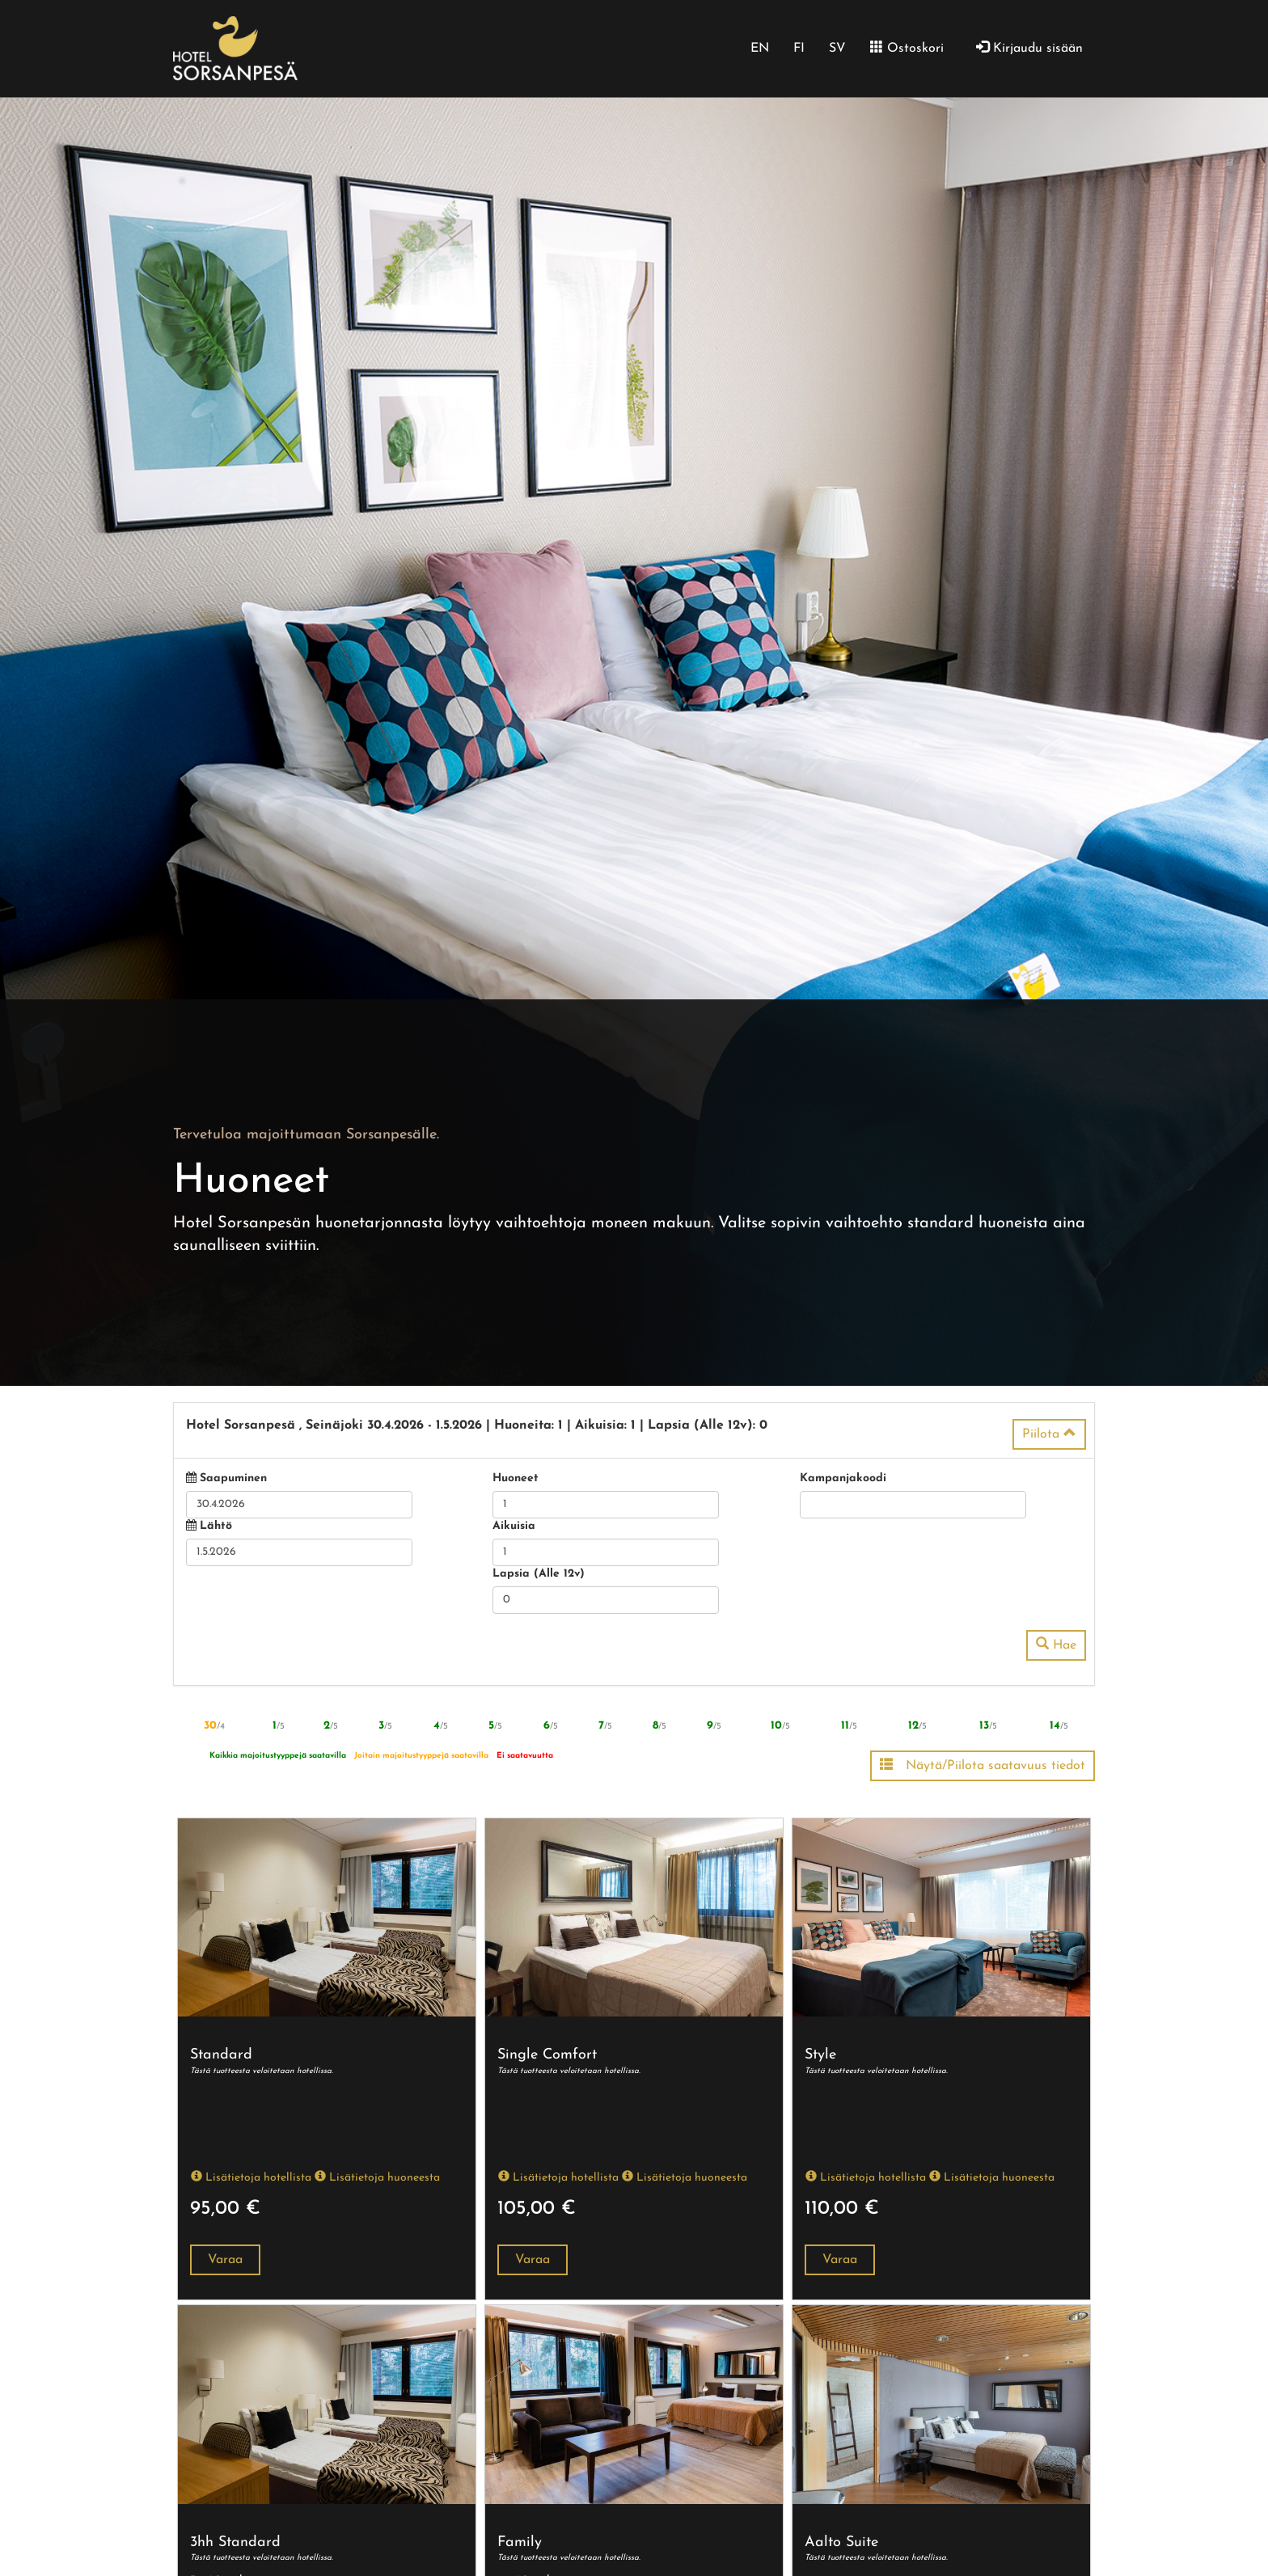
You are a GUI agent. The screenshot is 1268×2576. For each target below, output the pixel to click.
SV (837, 48)
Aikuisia (513, 1526)
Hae (1056, 1644)
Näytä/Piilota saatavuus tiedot (982, 1765)
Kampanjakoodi (843, 1478)
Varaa (225, 2259)
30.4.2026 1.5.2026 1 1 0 (476, 1425)
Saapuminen (233, 1478)
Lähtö (216, 1526)
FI (799, 48)
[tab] (634, 1430)
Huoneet (515, 1478)
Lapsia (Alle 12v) (538, 1574)
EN (759, 48)
